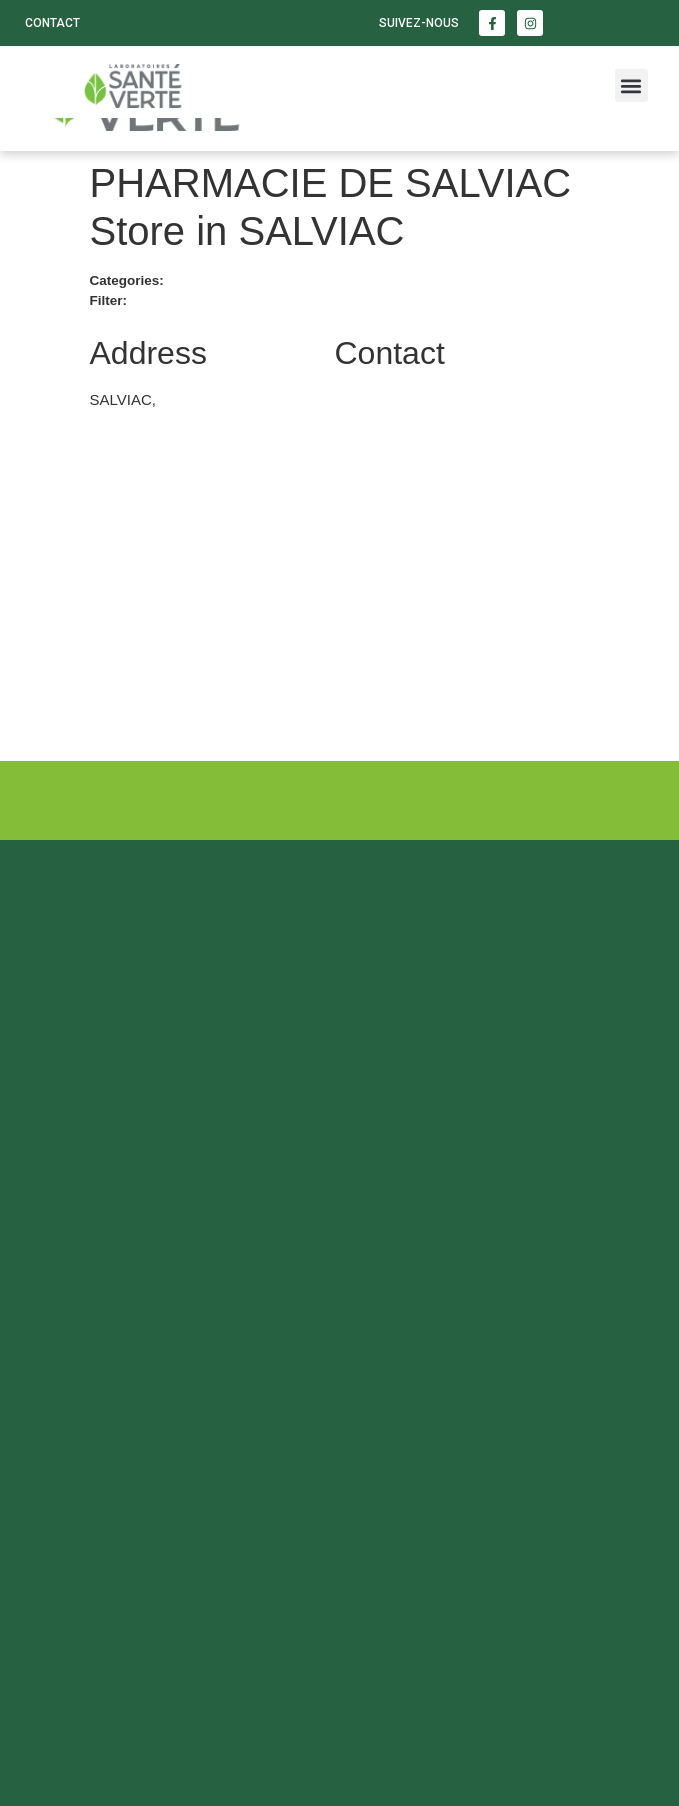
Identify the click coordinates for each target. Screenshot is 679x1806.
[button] (631, 85)
